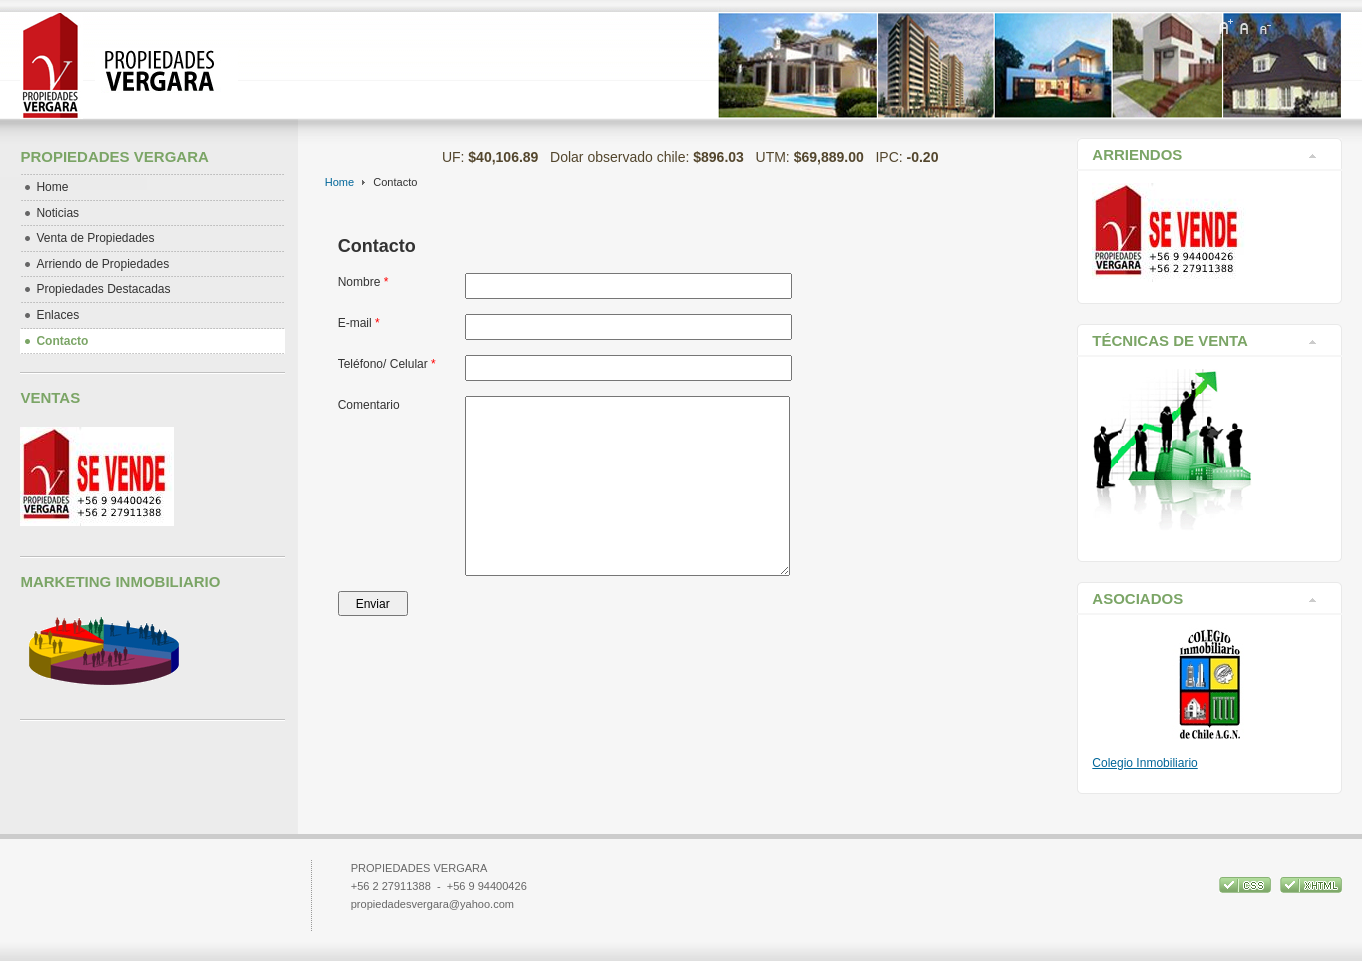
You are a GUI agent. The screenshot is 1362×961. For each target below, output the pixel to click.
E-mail (359, 323)
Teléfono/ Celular (387, 364)
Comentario (369, 405)
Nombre (363, 282)
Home (339, 182)
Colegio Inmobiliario (1144, 763)
